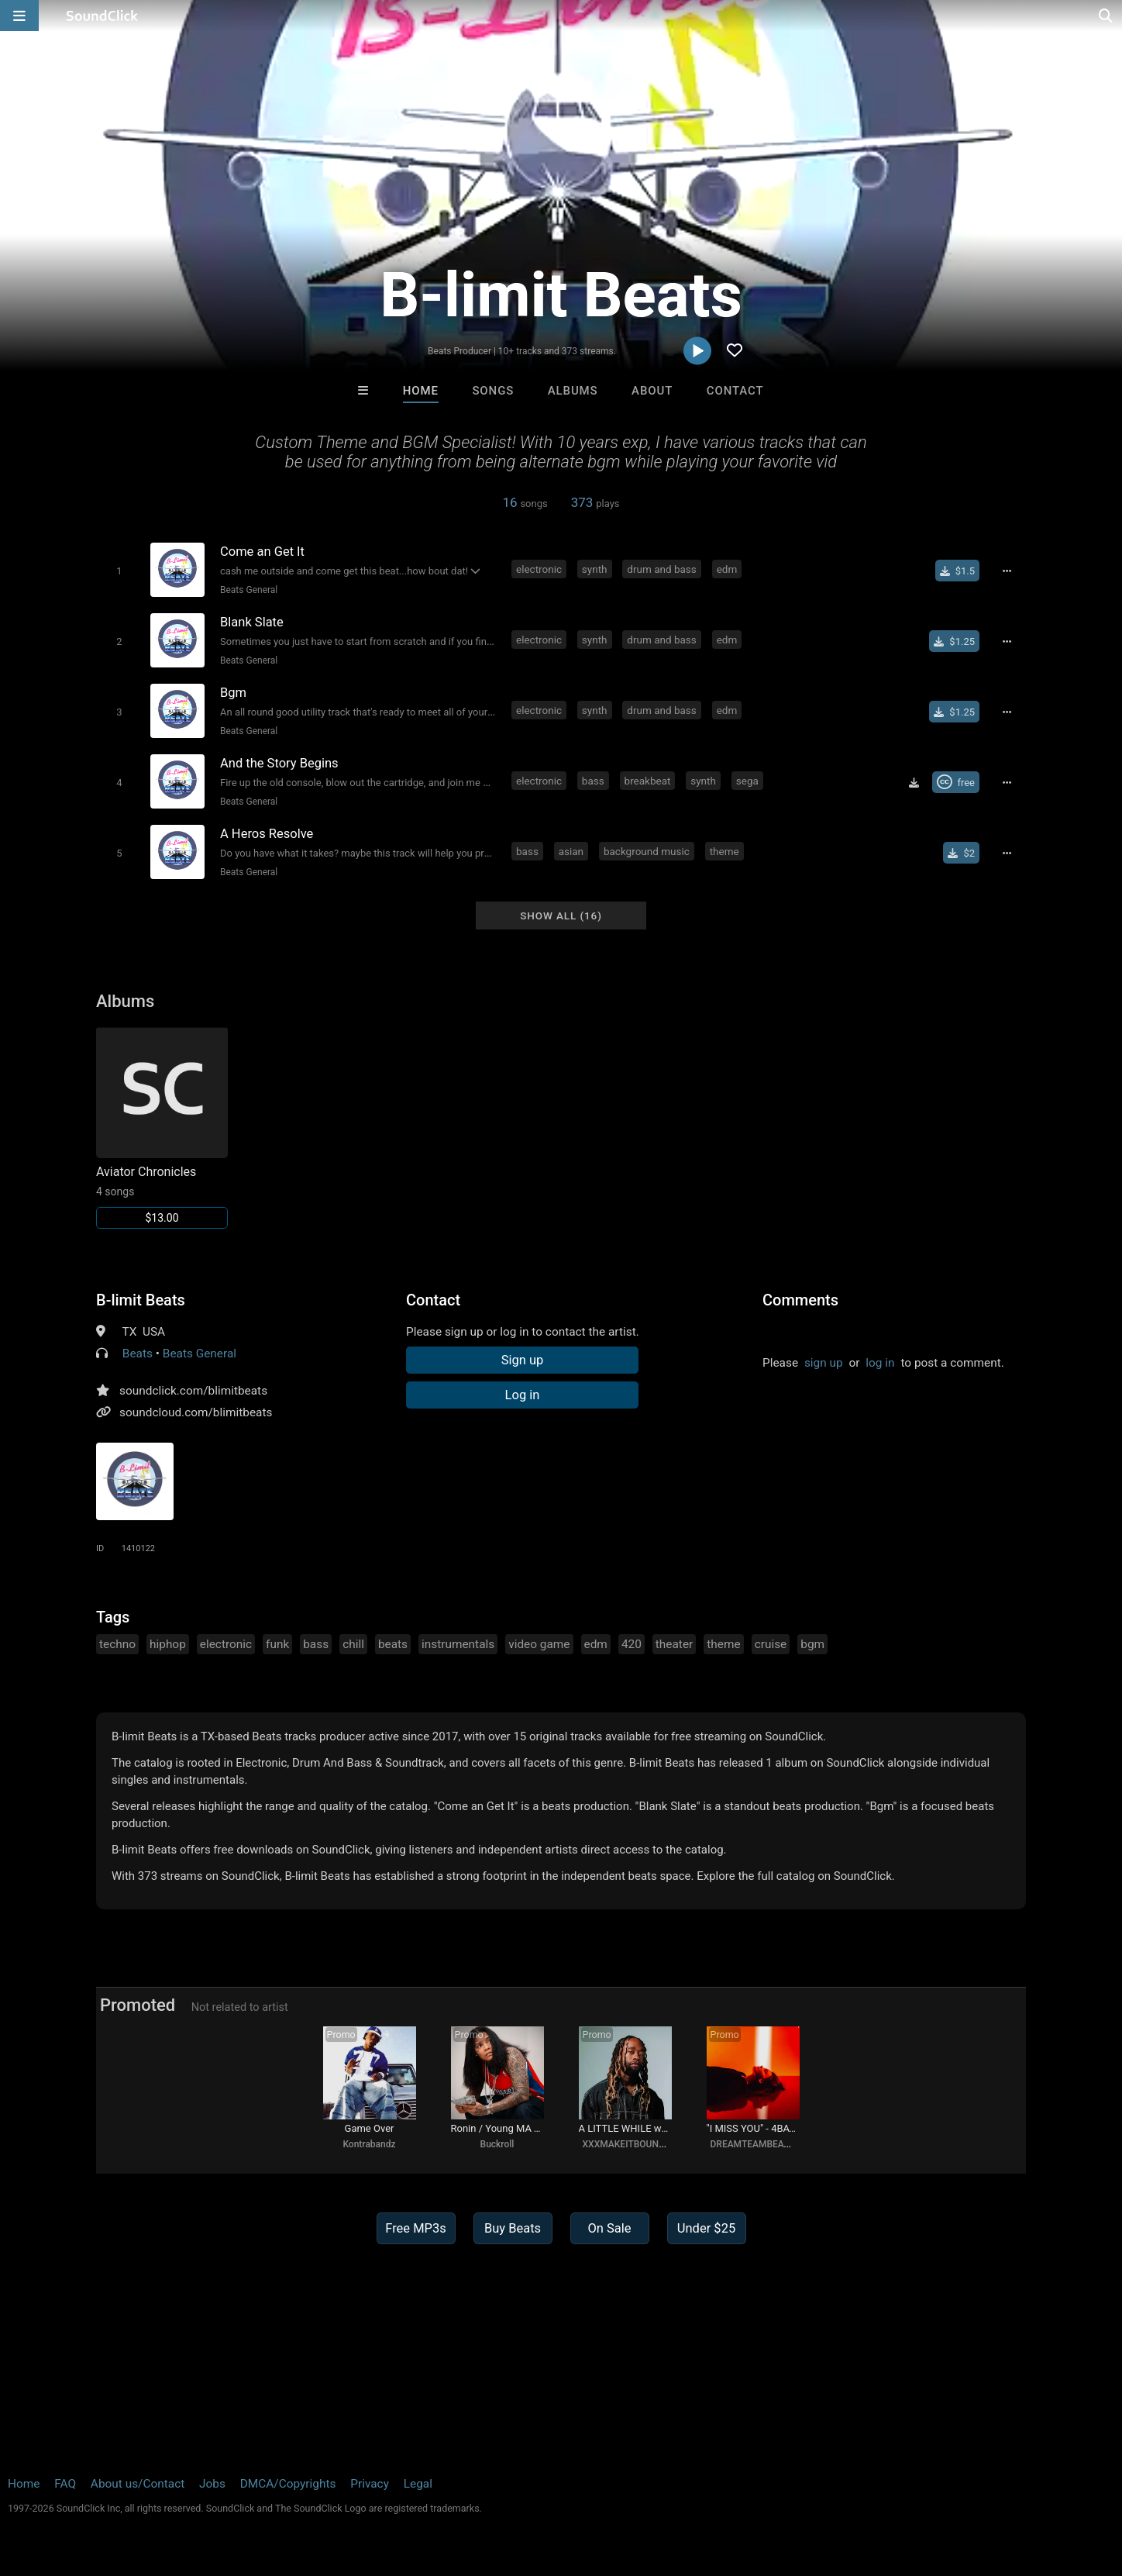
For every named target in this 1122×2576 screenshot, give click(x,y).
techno (117, 1644)
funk (277, 1644)
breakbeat (648, 780)
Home (421, 391)
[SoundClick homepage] (102, 15)
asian (571, 851)
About (652, 391)
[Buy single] (957, 570)
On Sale (609, 2228)
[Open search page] (1106, 15)
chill (353, 1644)
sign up (823, 1363)
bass (593, 780)
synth (594, 569)
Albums (573, 391)
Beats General (248, 590)
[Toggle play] (119, 571)
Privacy (369, 2484)
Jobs (212, 2484)
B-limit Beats (140, 1300)
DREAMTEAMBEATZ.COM (764, 2144)
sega (747, 780)
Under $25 (706, 2228)
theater (674, 1644)
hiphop (168, 1644)
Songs (493, 391)
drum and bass (661, 569)
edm (727, 569)
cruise (771, 1644)
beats (393, 1644)
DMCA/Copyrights (288, 2484)
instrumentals (458, 1644)
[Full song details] (1006, 570)
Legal (418, 2484)
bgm (812, 1644)
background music (647, 851)
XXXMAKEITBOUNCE (626, 2144)
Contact (735, 391)
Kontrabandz (368, 2144)
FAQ (65, 2484)
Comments (800, 1300)
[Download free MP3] (913, 782)
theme (724, 851)
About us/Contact (137, 2484)
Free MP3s (415, 2228)
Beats (137, 1353)
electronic (539, 569)
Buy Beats (512, 2228)
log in (880, 1363)
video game (539, 1644)
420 (631, 1644)
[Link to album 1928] (162, 1127)
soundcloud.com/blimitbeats (195, 1412)
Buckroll (497, 2144)
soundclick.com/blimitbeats (193, 1391)
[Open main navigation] (19, 15)
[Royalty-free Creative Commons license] (955, 782)
